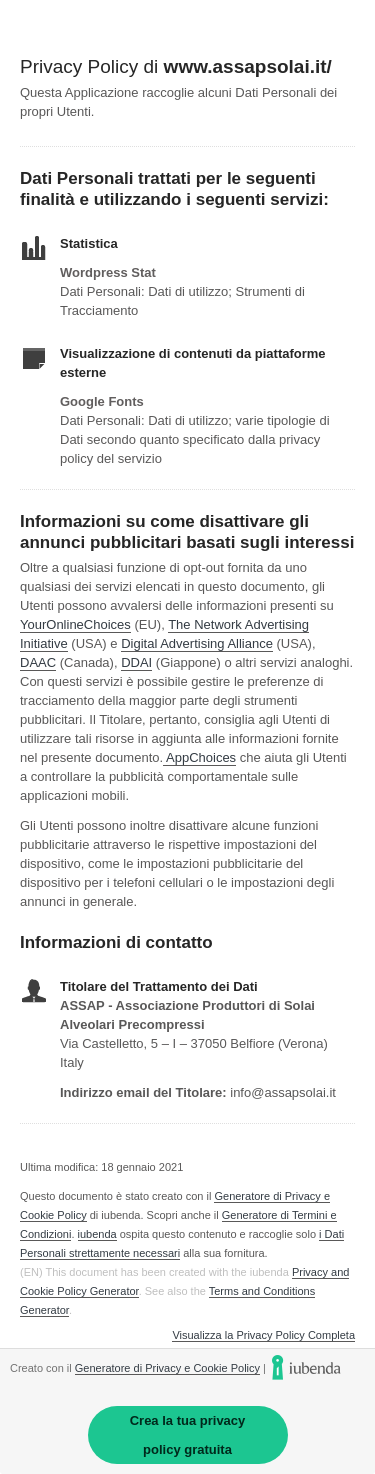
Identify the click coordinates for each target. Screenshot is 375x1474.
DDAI (136, 662)
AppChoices (201, 757)
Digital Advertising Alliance (197, 643)
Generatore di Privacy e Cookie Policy (167, 1368)
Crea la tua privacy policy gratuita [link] (188, 1435)
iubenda (97, 1234)
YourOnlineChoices (75, 624)
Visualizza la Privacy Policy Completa (263, 1335)
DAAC (38, 662)
